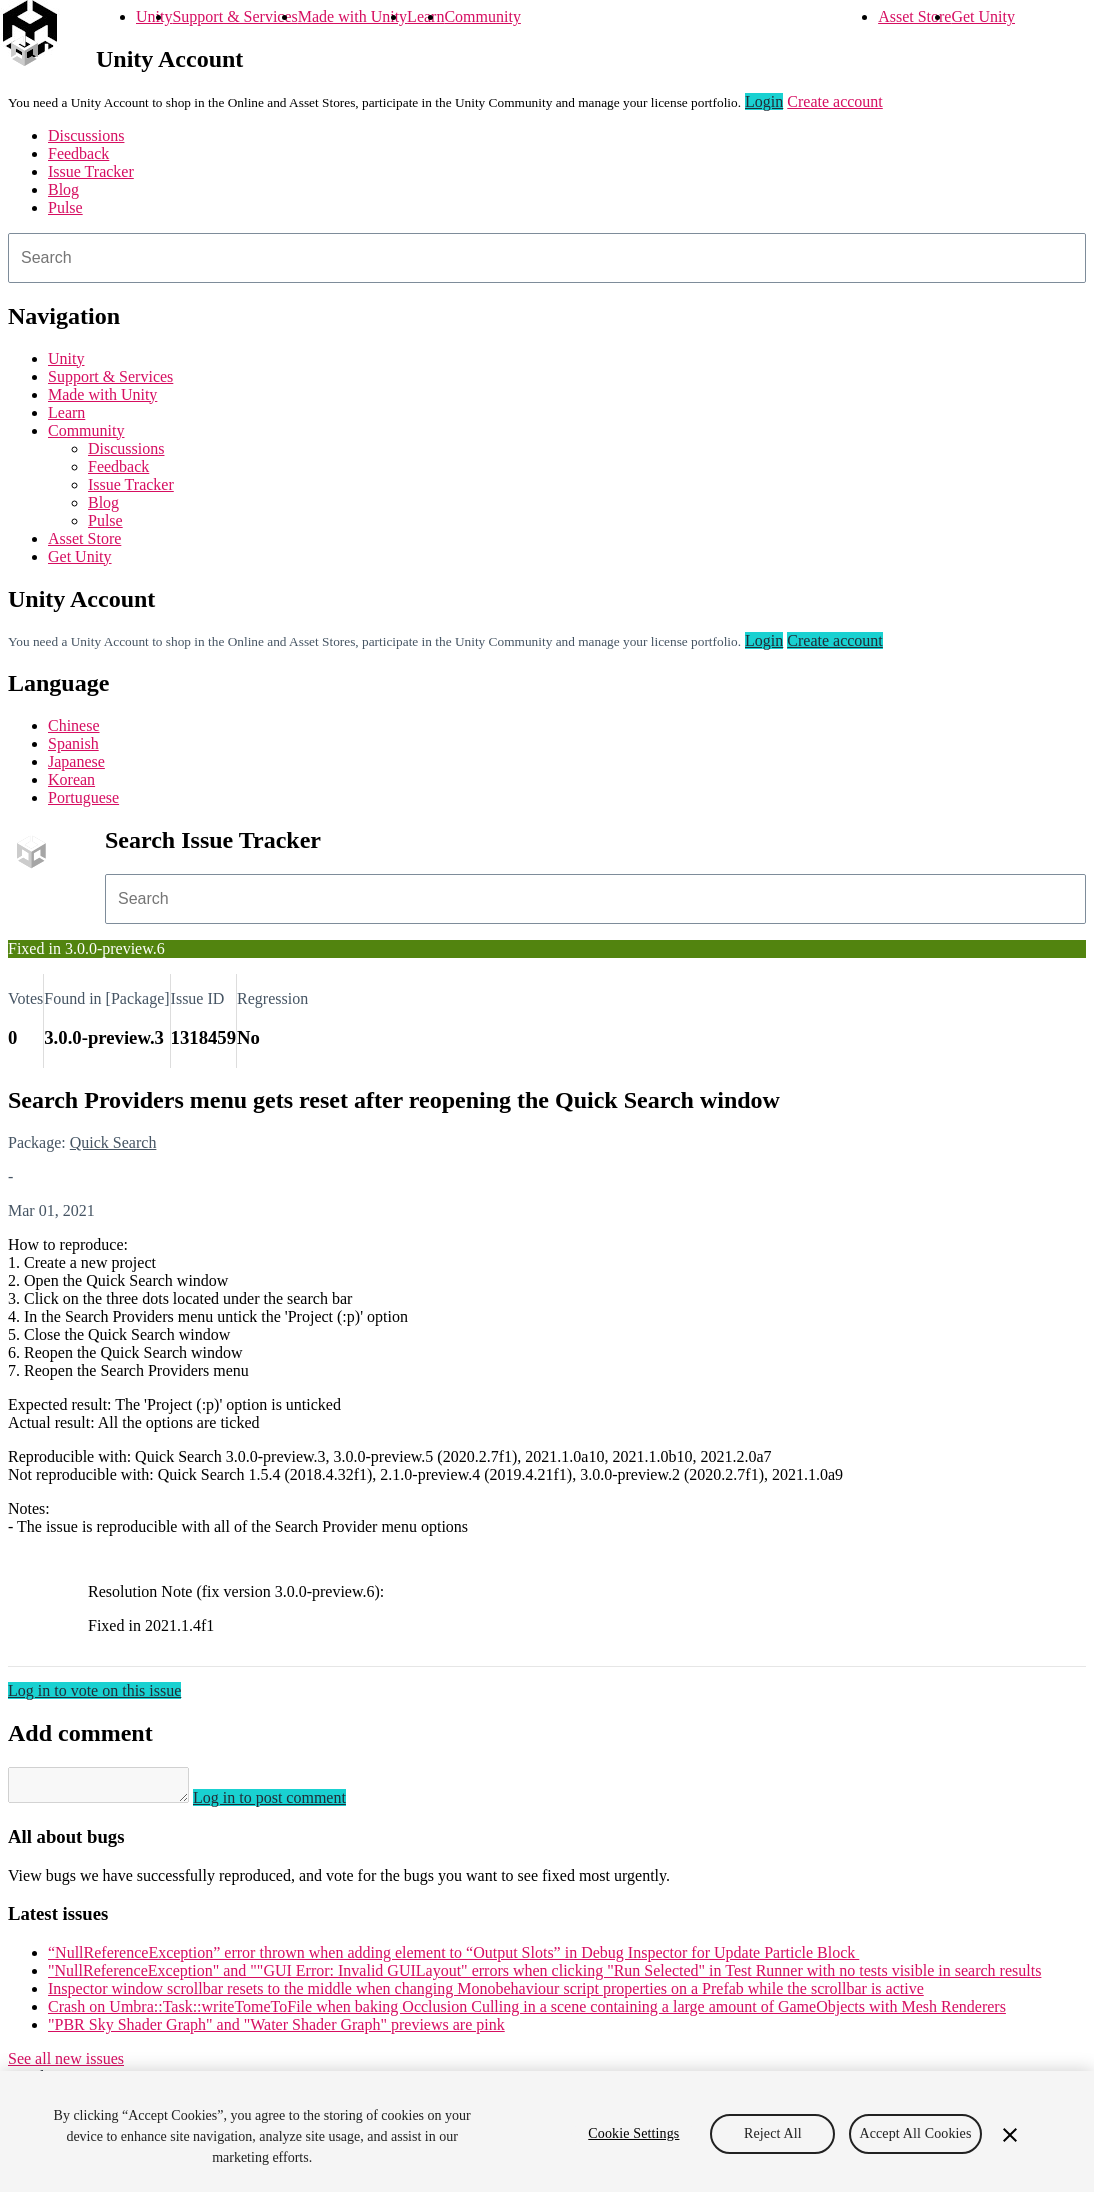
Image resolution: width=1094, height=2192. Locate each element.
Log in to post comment (289, 1803)
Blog (63, 189)
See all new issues (66, 2064)
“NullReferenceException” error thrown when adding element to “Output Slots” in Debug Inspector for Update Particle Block (453, 1958)
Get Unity (983, 16)
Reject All (773, 2133)
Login (764, 101)
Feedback (78, 153)
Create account (835, 101)
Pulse (65, 207)
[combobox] (547, 258)
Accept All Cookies (915, 2133)
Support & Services (234, 16)
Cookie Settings (633, 2133)
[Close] (1010, 2135)
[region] (547, 2131)
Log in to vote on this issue (94, 1690)
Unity (154, 16)
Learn (425, 16)
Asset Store (914, 16)
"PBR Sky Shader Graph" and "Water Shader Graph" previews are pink (276, 2030)
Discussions (86, 135)
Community (482, 16)
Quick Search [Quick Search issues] (113, 1142)
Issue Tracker (91, 171)
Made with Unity (352, 16)
